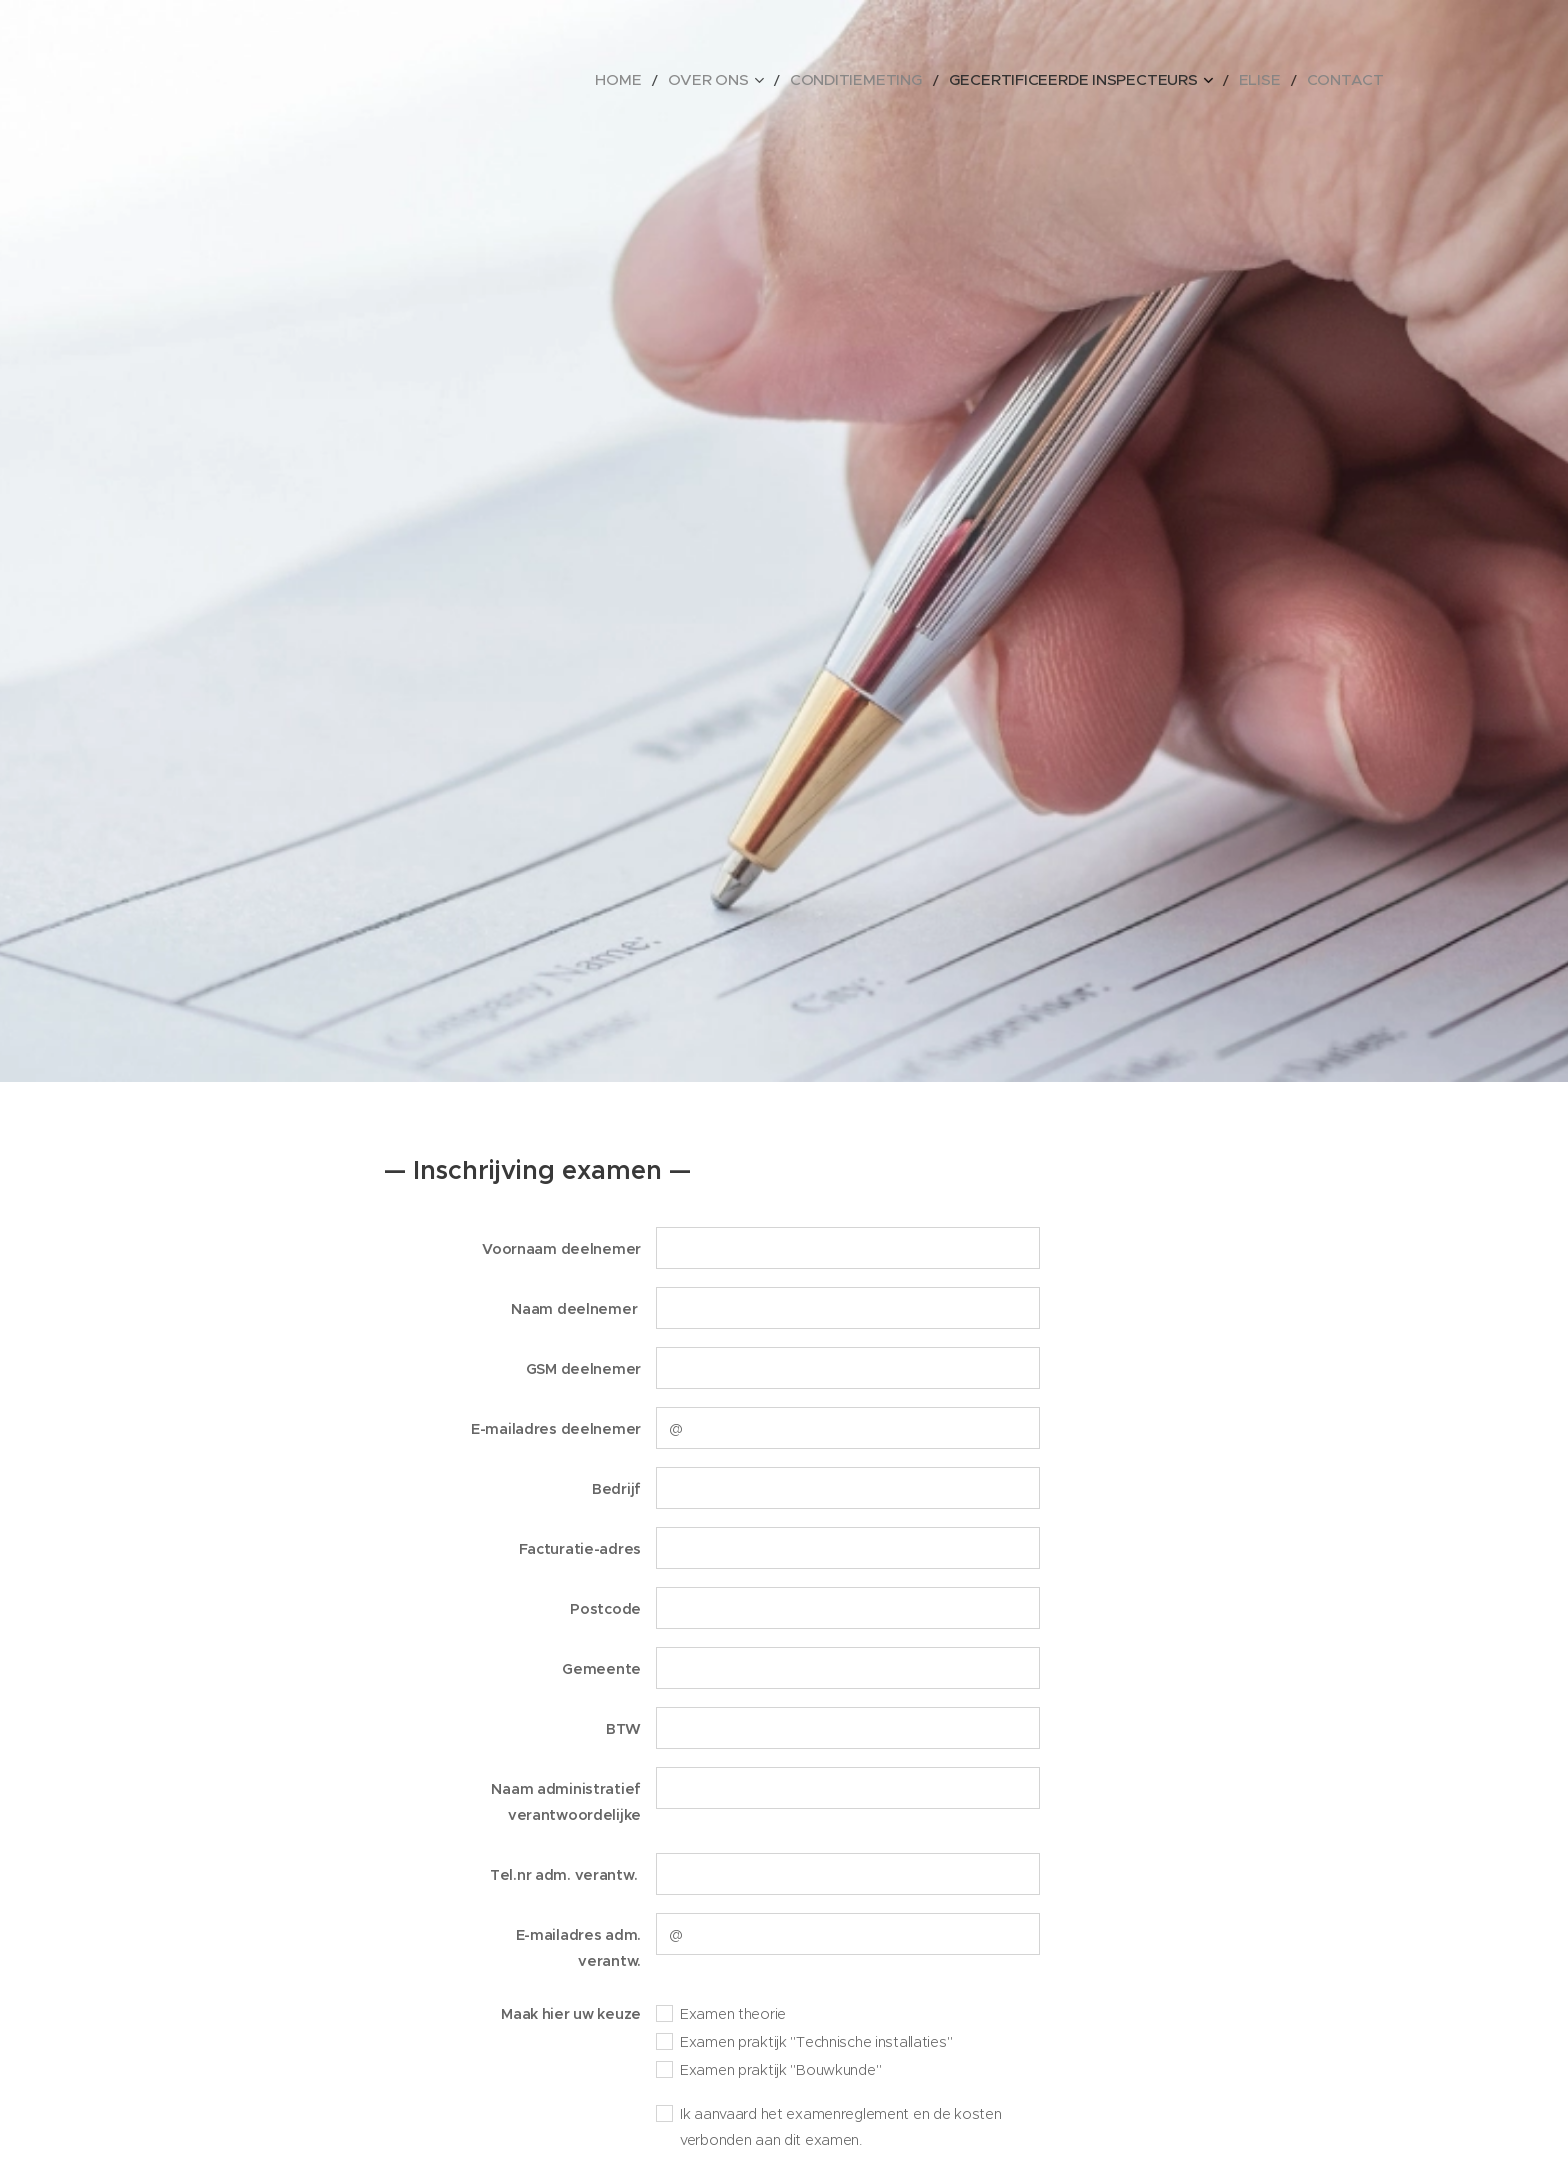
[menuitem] (712, 80)
